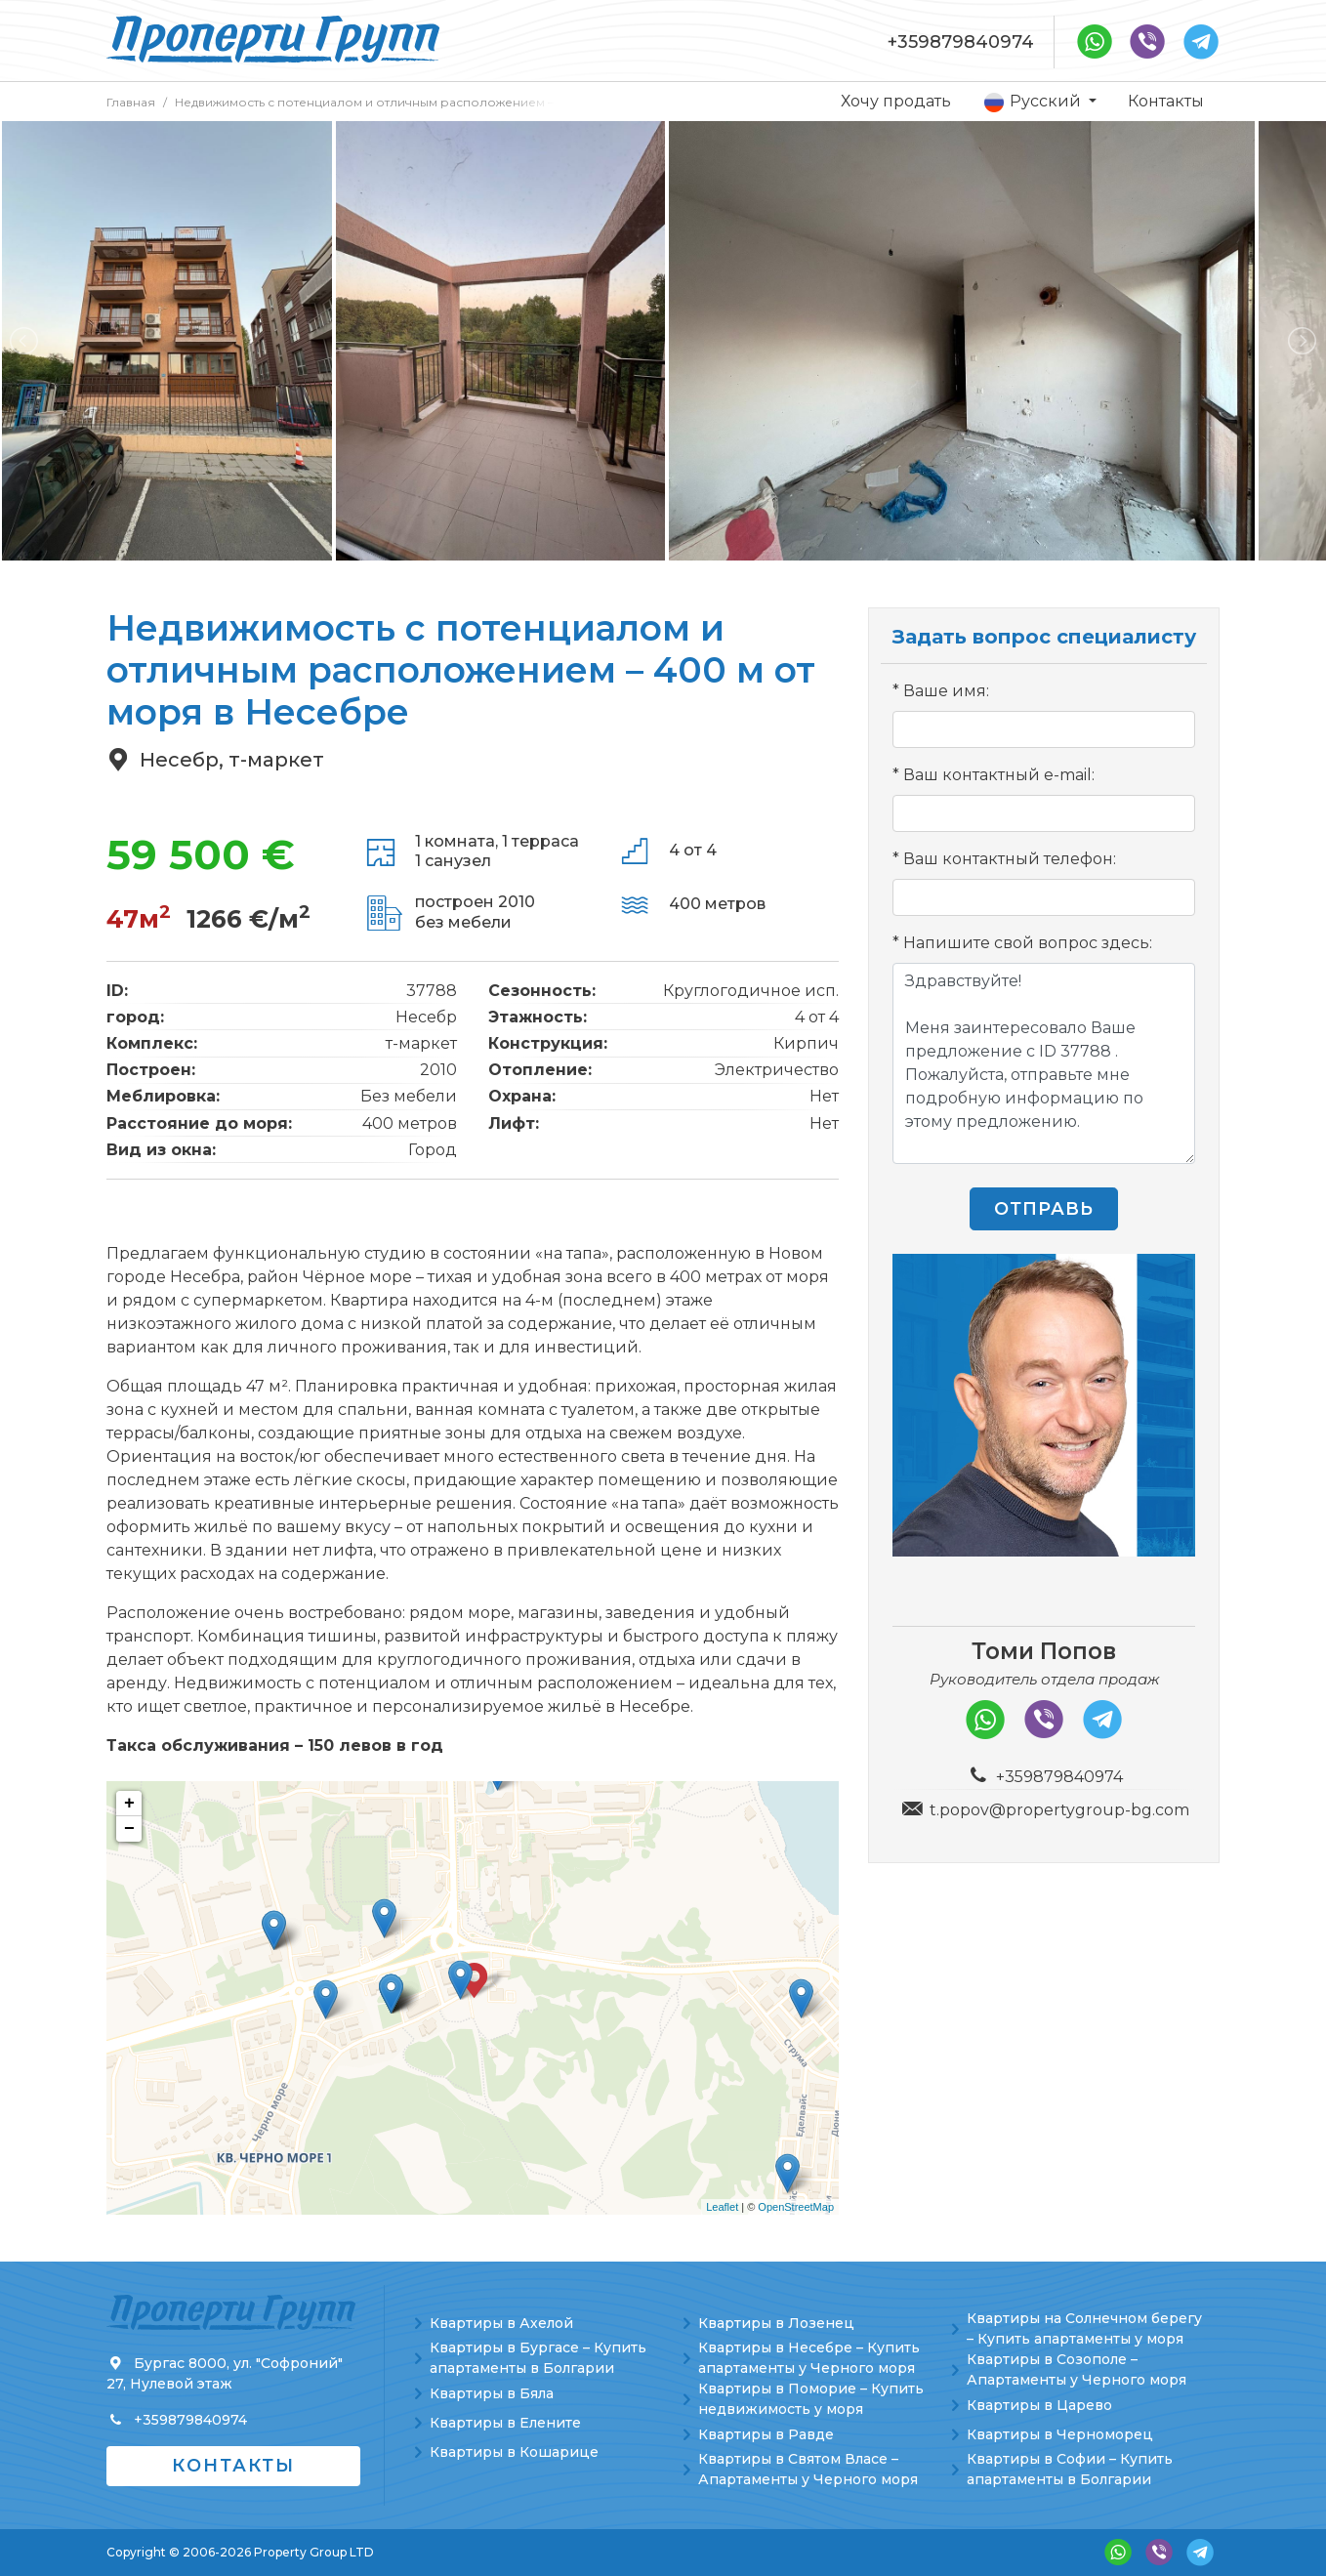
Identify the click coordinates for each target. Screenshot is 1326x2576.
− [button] (129, 1829)
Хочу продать (896, 101)
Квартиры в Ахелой (501, 2323)
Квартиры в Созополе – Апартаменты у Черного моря (1076, 2369)
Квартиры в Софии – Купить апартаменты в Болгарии (1070, 2469)
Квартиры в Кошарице (514, 2452)
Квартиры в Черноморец (1060, 2434)
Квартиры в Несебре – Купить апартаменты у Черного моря (809, 2358)
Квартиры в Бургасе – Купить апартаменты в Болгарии (538, 2358)
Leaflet (722, 2207)
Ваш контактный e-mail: (999, 775)
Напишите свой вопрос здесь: (1027, 943)
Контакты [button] (233, 2465)
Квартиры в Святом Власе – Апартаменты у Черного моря (808, 2469)
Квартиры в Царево (1039, 2405)
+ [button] (129, 1803)
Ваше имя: (946, 691)
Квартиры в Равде (766, 2434)
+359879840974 (961, 42)
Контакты (1166, 101)
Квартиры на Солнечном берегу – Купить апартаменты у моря (1084, 2328)
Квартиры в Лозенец (776, 2323)
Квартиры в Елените (505, 2422)
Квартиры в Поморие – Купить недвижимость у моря (811, 2399)
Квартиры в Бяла (492, 2393)
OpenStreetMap (796, 2207)
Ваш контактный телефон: (1009, 859)
